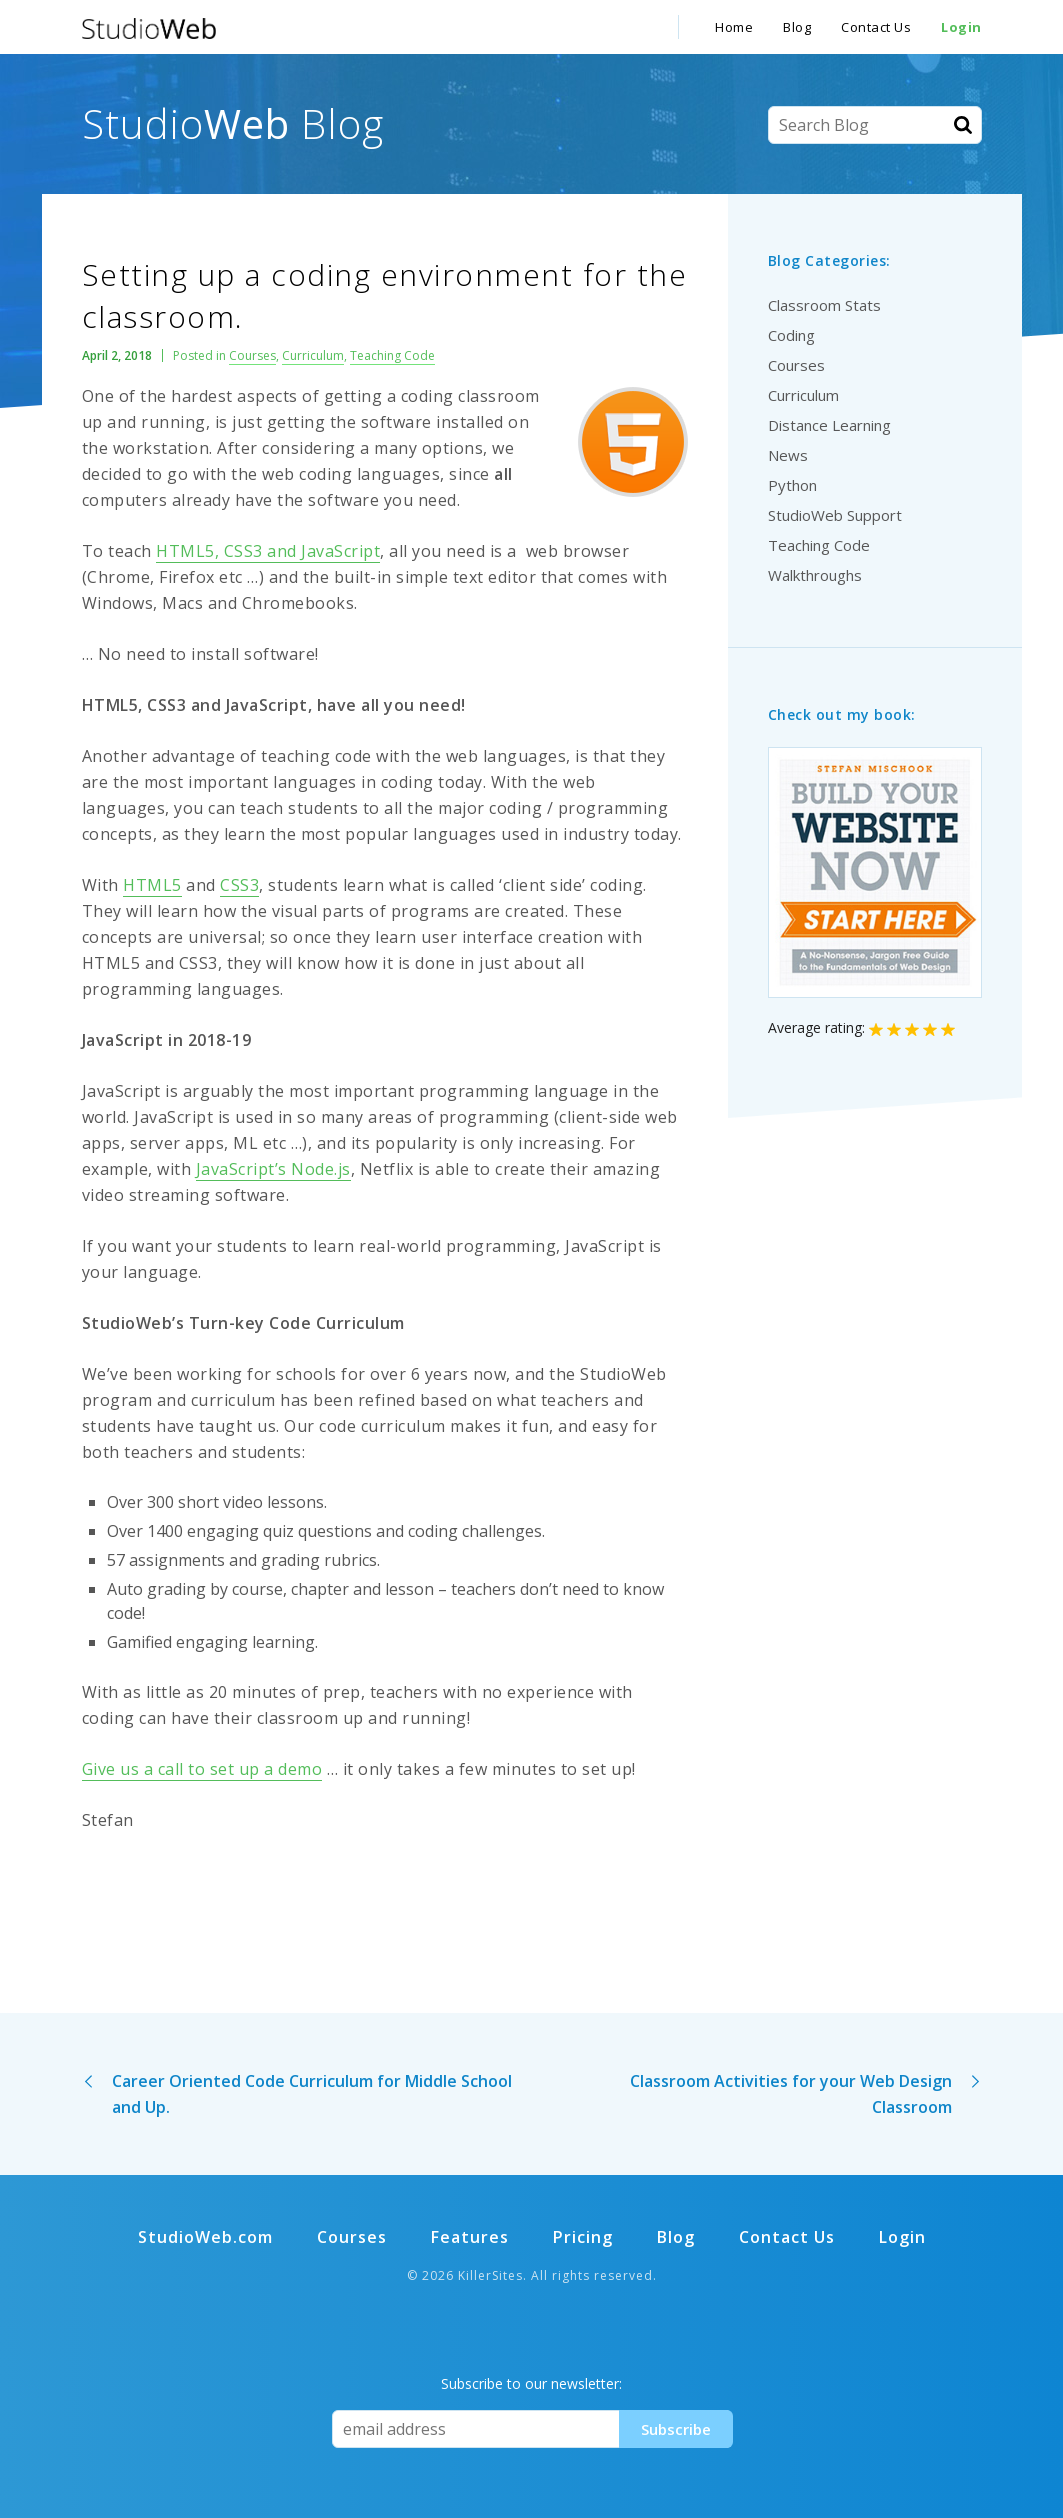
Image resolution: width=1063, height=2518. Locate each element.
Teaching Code (392, 355)
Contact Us (876, 27)
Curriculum (313, 355)
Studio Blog (233, 123)
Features (470, 2237)
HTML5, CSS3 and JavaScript (268, 551)
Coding (791, 335)
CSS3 (239, 885)
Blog (797, 27)
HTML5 (152, 885)
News (788, 455)
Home (734, 27)
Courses (252, 355)
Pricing (583, 2237)
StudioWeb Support (835, 515)
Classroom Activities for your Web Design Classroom (791, 2094)
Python (792, 485)
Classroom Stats (824, 305)
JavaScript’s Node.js (273, 1169)
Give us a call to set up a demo (202, 1769)
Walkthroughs (815, 575)
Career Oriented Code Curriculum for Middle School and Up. (312, 2094)
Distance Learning (829, 425)
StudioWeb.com (205, 2237)
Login (961, 27)
